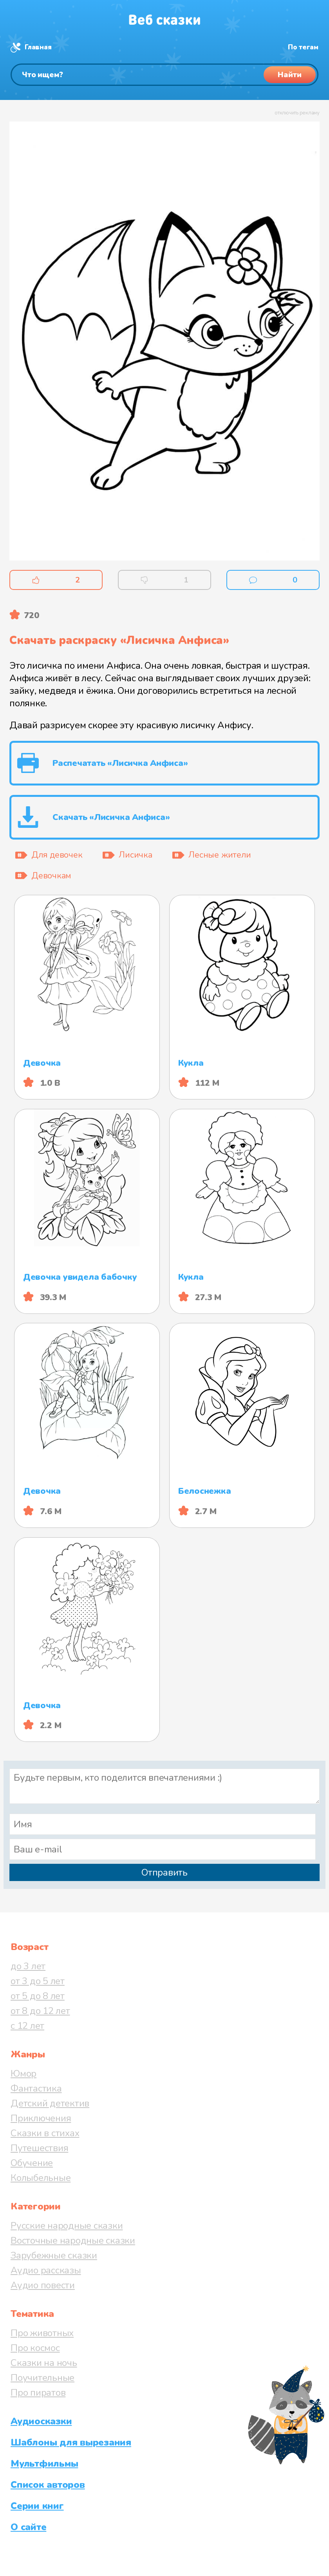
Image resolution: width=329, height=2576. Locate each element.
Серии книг (37, 2506)
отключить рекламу (297, 112)
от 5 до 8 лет (38, 1996)
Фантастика (36, 2088)
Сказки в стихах (45, 2133)
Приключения (41, 2118)
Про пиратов (38, 2392)
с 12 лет (27, 2025)
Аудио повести (43, 2285)
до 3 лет (28, 1966)
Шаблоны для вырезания (71, 2442)
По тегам (303, 47)
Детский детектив (50, 2103)
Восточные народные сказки (73, 2240)
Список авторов (48, 2484)
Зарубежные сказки (54, 2255)
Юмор (23, 2073)
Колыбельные (40, 2177)
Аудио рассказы (46, 2270)
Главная (38, 47)
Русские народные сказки (67, 2225)
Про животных (42, 2333)
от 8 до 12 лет (40, 2011)
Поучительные (42, 2377)
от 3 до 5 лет (38, 1981)
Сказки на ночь (44, 2362)
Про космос (35, 2348)
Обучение (32, 2163)
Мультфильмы (44, 2463)
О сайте (28, 2527)
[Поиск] (164, 75)
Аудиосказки (41, 2421)
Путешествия (39, 2148)
